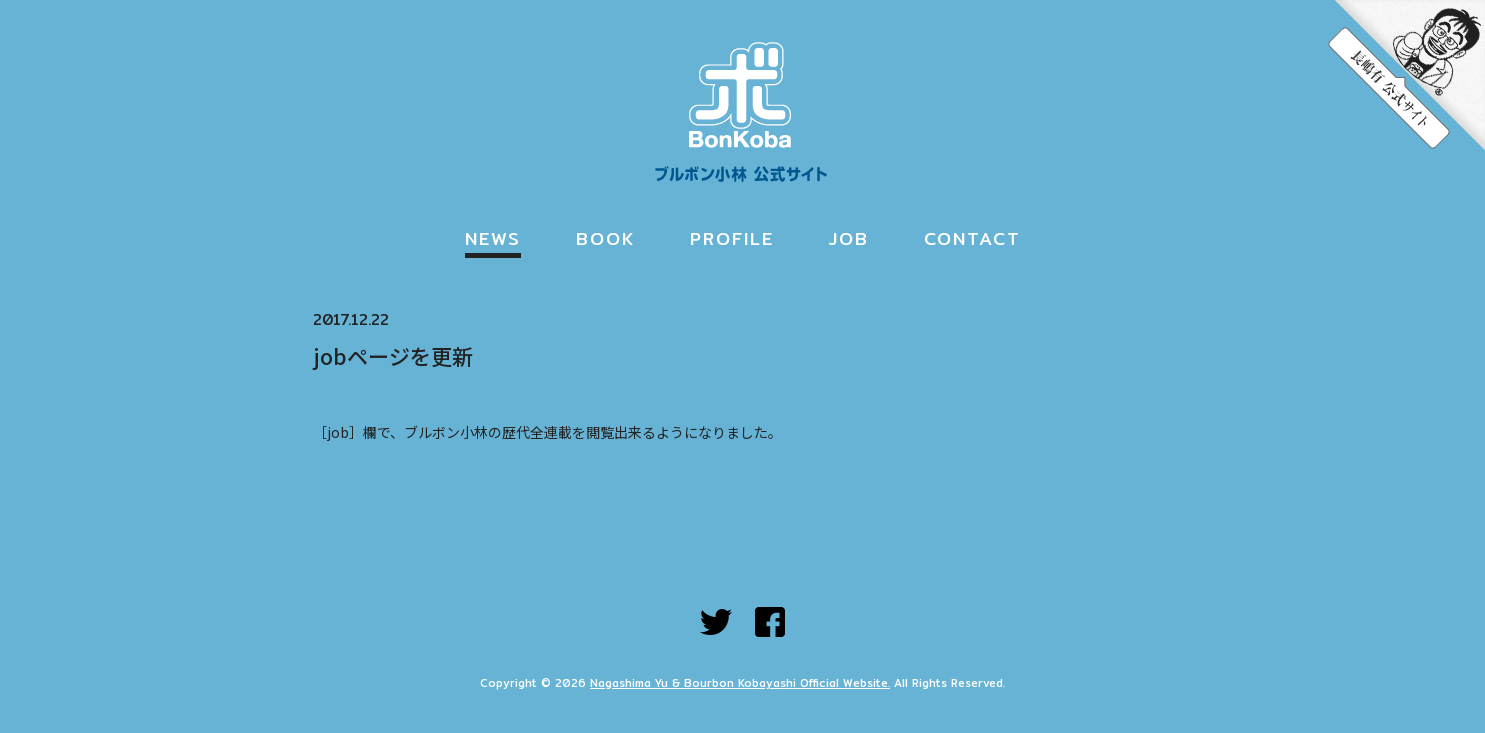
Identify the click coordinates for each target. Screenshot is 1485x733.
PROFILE (732, 238)
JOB (849, 238)
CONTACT (972, 238)
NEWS (493, 238)
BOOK (605, 238)
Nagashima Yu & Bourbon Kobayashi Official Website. (740, 683)
